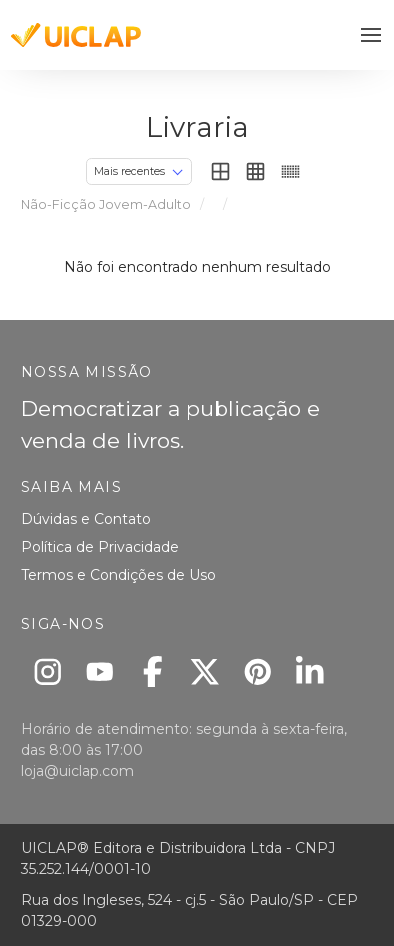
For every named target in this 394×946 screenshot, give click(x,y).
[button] (371, 35)
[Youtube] (100, 671)
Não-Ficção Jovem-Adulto (106, 204)
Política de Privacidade (100, 547)
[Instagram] (47, 671)
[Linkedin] (310, 671)
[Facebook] (152, 671)
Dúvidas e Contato (86, 519)
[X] (205, 671)
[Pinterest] (257, 671)
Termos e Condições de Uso (118, 575)
